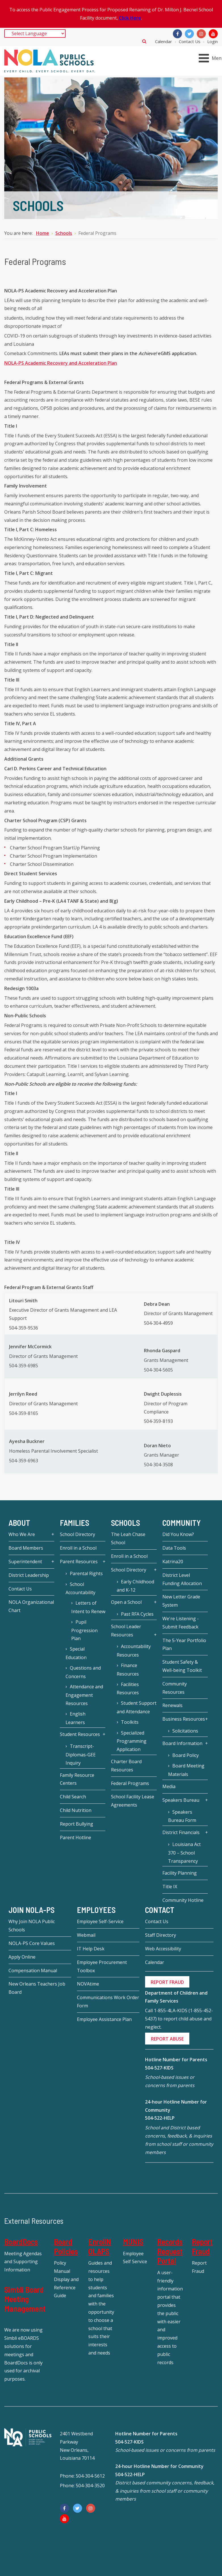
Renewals (172, 1705)
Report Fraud (202, 2246)
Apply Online (22, 1957)
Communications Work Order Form (108, 2001)
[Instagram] (201, 33)
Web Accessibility (163, 1949)
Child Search (73, 1797)
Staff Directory (160, 1935)
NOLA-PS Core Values (32, 1943)
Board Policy (185, 1755)
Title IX (169, 1886)
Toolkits (130, 1722)
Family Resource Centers (77, 1779)
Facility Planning (179, 1873)
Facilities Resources (128, 1688)
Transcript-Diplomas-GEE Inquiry (81, 1754)
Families (74, 1523)
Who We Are (22, 1534)
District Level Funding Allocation (182, 1579)
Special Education (76, 1653)
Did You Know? (178, 1534)
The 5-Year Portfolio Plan (184, 1644)
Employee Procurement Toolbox (102, 1966)
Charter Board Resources (126, 1765)
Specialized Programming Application (131, 1741)
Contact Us (189, 41)
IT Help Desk (90, 1949)
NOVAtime (88, 1984)
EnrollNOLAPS (99, 2246)
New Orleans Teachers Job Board (37, 1988)
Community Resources (174, 1688)
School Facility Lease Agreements (132, 1801)
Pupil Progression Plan (84, 1630)
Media (168, 1786)
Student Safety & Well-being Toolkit (182, 1666)
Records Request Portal (170, 2251)
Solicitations (185, 1731)
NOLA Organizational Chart (31, 1606)
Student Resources (80, 1734)
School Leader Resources (126, 1630)
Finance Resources (128, 1669)
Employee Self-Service (100, 1921)
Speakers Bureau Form (182, 1816)
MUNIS (133, 2241)
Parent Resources (79, 1561)
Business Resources (183, 1719)
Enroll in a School (78, 1548)
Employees (96, 1910)
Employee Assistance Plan (104, 2019)
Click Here (130, 18)
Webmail (86, 1935)
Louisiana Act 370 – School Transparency (184, 1852)
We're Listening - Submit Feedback (180, 1622)
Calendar (163, 41)
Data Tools (174, 1548)
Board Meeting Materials (186, 1770)
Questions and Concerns (83, 1672)
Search (144, 41)
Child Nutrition (75, 1810)
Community (181, 1523)
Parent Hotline (75, 1837)
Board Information (182, 1743)
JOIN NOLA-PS (32, 1910)
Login (212, 41)
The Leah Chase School (128, 1538)
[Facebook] (177, 33)
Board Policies (66, 2246)
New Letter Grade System (181, 1601)
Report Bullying (76, 1824)
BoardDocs (21, 2241)
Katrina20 (172, 1561)
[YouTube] (213, 33)
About (19, 1523)
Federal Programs (130, 1783)
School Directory (77, 1534)
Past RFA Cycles (137, 1614)
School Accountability (80, 1588)
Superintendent (25, 1561)
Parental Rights (86, 1573)
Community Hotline (183, 1900)
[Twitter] (189, 33)
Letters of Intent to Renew (88, 1607)
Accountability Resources (134, 1650)
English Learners (75, 1718)
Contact (159, 1910)
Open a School (126, 1602)
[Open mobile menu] (211, 58)
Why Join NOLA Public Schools (32, 1925)
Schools (125, 1523)
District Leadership (29, 1575)
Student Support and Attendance (136, 1707)
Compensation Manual (33, 1970)
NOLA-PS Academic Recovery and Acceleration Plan (60, 363)
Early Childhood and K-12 (135, 1586)
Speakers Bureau (180, 1800)
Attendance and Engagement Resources (84, 1694)
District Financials (181, 1832)
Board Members (26, 1548)
